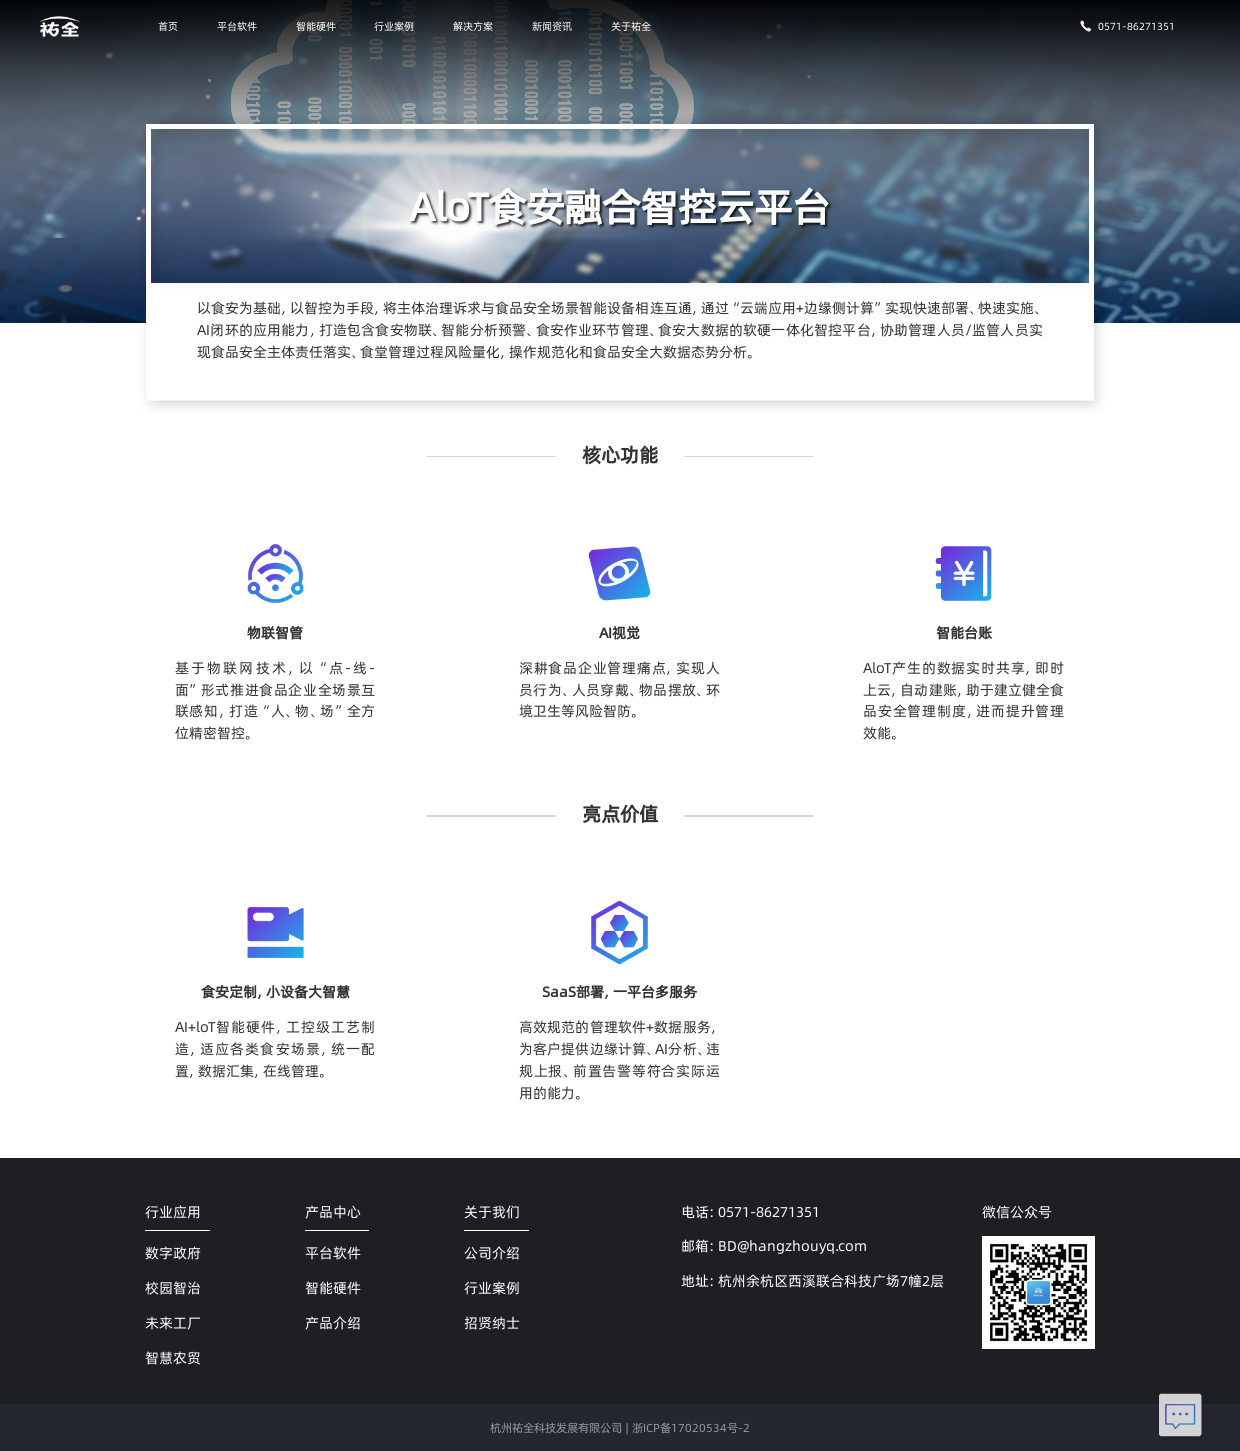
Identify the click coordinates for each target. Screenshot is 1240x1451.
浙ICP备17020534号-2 (691, 1428)
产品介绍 (333, 1323)
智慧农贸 (173, 1358)
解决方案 (473, 26)
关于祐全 (631, 26)
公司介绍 (492, 1253)
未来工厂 (173, 1323)
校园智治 (173, 1288)
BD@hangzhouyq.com (792, 1246)
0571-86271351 (1127, 26)
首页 (168, 26)
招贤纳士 (492, 1323)
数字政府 (173, 1253)
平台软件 (237, 26)
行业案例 (394, 26)
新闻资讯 (552, 26)
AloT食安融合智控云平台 (619, 206)
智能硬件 (316, 26)
